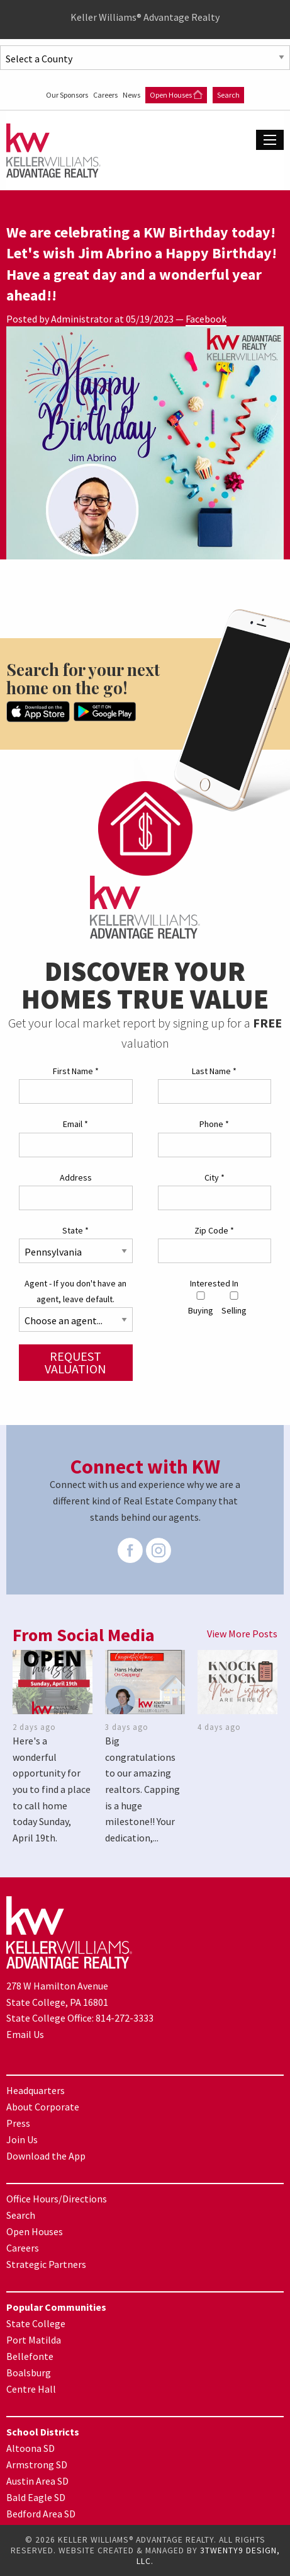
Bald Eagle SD (35, 2497)
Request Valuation (75, 1362)
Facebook (206, 318)
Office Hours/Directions (56, 2198)
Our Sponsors (67, 95)
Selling (234, 1303)
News (132, 95)
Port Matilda (33, 2339)
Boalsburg (28, 2372)
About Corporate (42, 2106)
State (75, 1230)
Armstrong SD (36, 2464)
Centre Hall (31, 2389)
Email (75, 1124)
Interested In (214, 1283)
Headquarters (35, 2090)
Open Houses (176, 95)
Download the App (46, 2156)
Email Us (25, 2034)
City (214, 1177)
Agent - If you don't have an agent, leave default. (75, 1291)
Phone (214, 1124)
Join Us (22, 2139)
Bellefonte (29, 2356)
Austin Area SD (37, 2481)
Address (76, 1177)
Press (18, 2123)
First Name (76, 1071)
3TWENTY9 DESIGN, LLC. (208, 2556)
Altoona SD (30, 2448)
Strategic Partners (46, 2264)
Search (228, 95)
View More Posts (242, 1633)
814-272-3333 (124, 2018)
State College (35, 2323)
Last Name (214, 1071)
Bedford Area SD (40, 2513)
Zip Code (214, 1230)
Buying (200, 1303)
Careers (106, 95)
